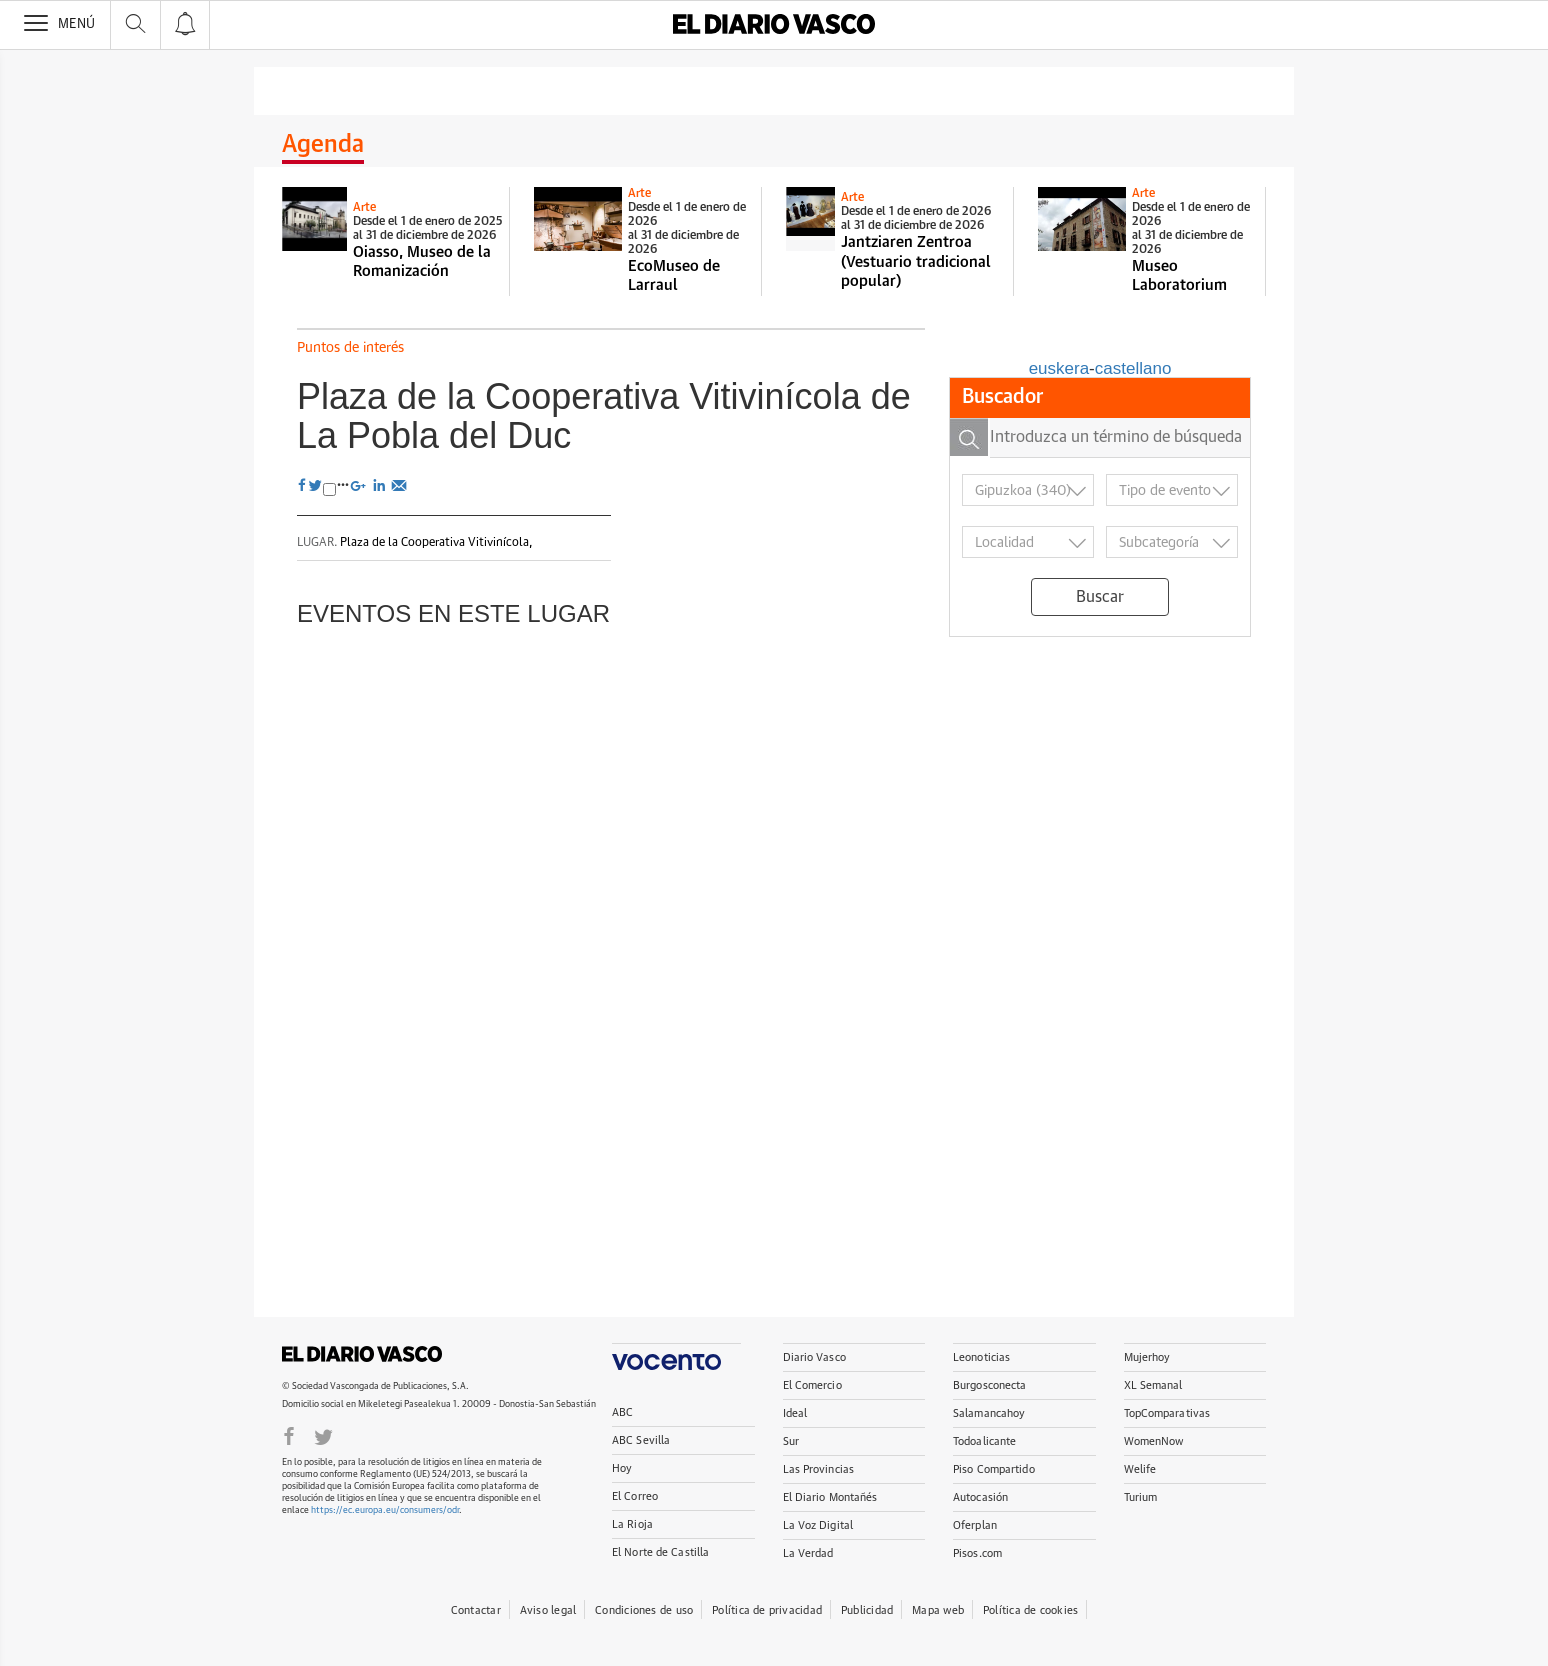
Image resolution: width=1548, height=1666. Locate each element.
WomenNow (1154, 1441)
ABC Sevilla (641, 1440)
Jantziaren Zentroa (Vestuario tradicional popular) (916, 262)
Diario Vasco (814, 1357)
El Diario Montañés (830, 1497)
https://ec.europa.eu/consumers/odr (385, 1510)
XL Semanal (1153, 1385)
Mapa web (938, 1610)
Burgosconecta (989, 1385)
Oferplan (975, 1525)
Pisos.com (977, 1553)
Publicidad (867, 1610)
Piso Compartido (994, 1469)
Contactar (476, 1610)
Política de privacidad (767, 1610)
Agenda (323, 145)
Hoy (622, 1468)
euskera (1059, 368)
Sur (791, 1441)
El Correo (635, 1496)
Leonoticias (981, 1357)
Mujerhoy (1147, 1357)
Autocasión (980, 1497)
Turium (1141, 1497)
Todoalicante (984, 1441)
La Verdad (808, 1553)
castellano (1133, 368)
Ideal (795, 1413)
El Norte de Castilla (660, 1552)
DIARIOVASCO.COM (362, 1354)
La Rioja (632, 1524)
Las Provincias (819, 1469)
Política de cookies (1030, 1610)
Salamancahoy (989, 1413)
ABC (622, 1412)
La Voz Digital (818, 1525)
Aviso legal (548, 1610)
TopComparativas (1167, 1413)
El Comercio (812, 1385)
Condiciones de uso (644, 1610)
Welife (1140, 1469)
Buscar (1100, 597)
